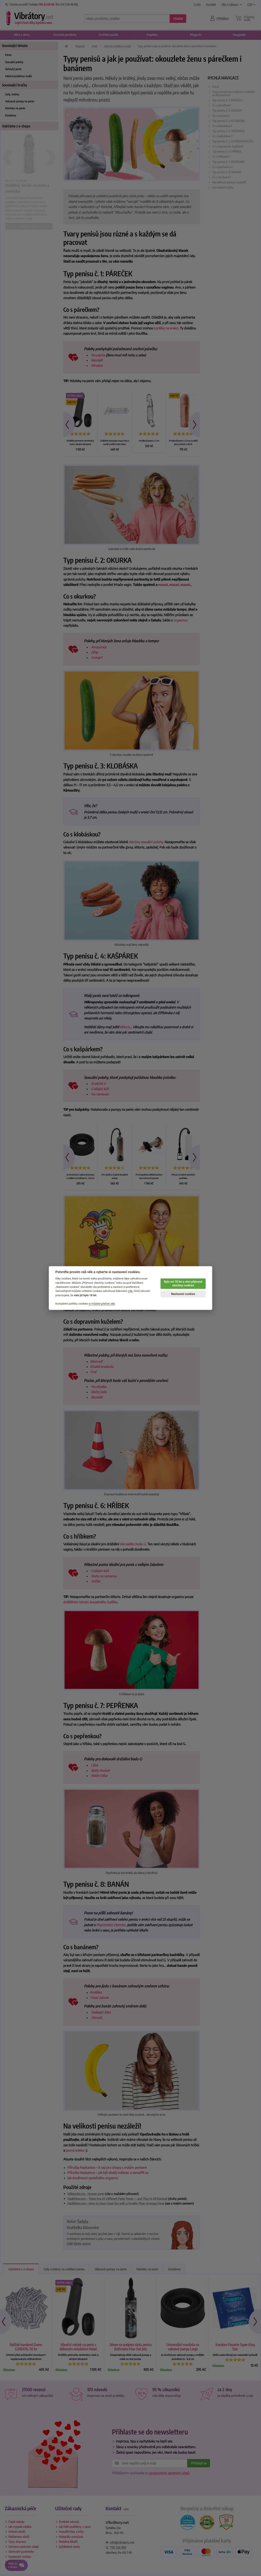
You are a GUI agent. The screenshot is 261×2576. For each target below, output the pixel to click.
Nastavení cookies (183, 1294)
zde (130, 1291)
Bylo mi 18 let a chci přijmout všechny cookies (183, 1283)
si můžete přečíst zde (102, 1303)
